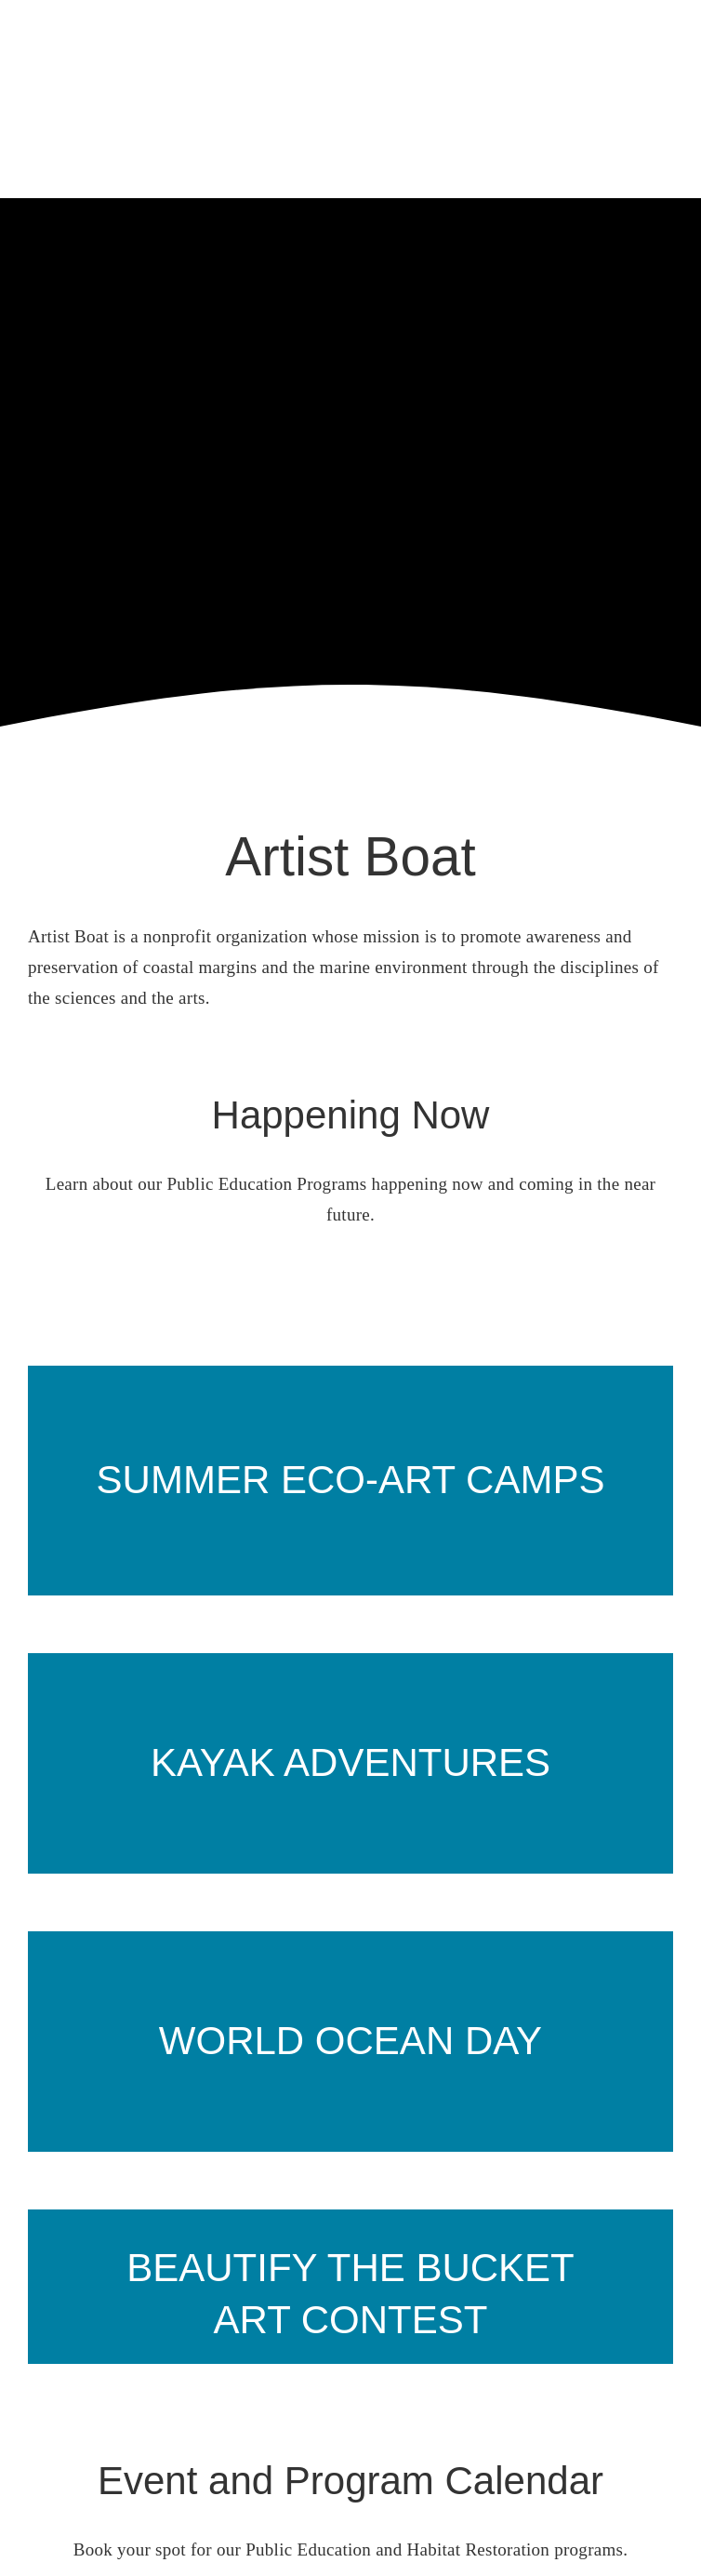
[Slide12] (350, 2171)
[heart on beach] (350, 1926)
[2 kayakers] (350, 1648)
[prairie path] (350, 1365)
